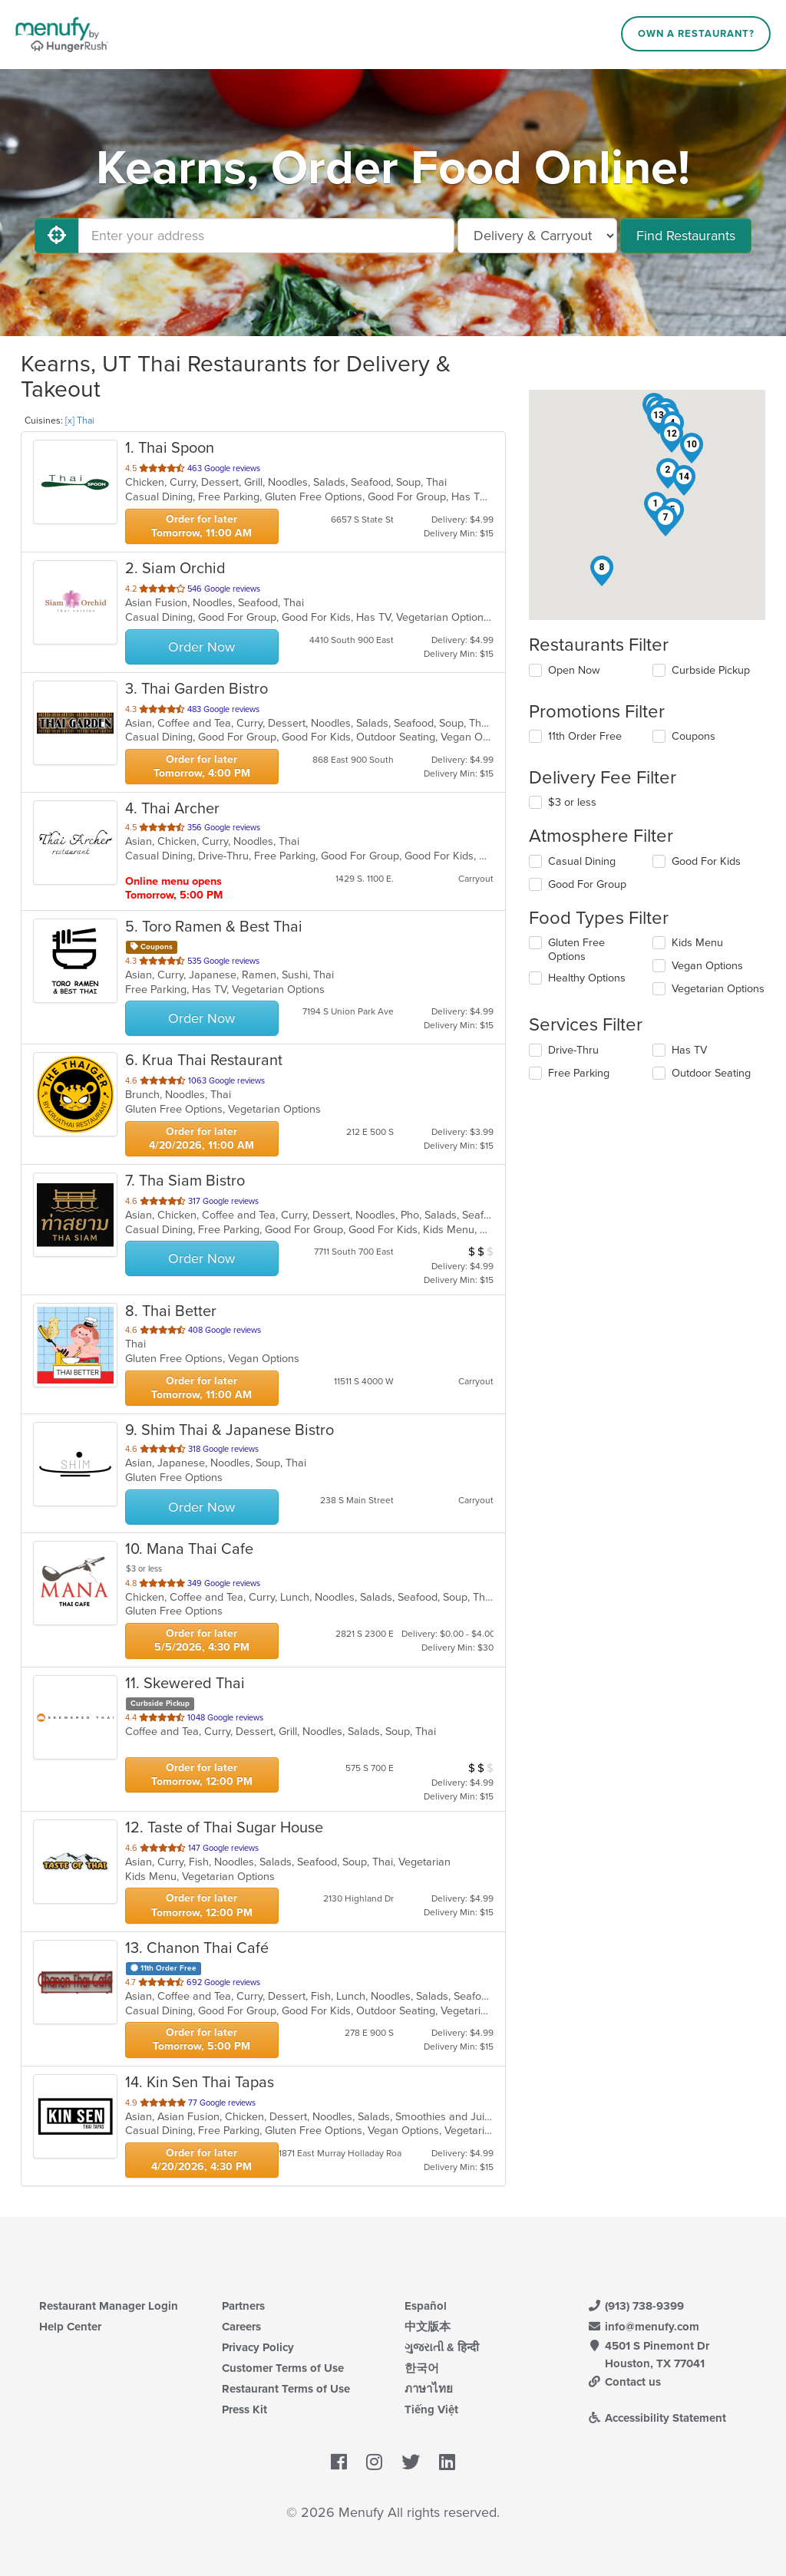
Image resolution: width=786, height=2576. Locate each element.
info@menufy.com (643, 2327)
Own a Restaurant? (696, 34)
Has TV (689, 1050)
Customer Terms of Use (283, 2368)
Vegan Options (707, 965)
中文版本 (428, 2327)
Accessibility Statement (656, 2418)
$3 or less (572, 802)
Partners (243, 2306)
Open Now (574, 670)
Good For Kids (706, 861)
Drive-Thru (573, 1050)
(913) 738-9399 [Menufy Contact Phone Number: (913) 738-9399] (635, 2306)
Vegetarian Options (718, 988)
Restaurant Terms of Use (286, 2389)
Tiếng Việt (431, 2409)
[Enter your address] (266, 235)
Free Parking (578, 1073)
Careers (241, 2327)
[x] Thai (79, 420)
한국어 (422, 2368)
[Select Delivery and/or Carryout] (537, 235)
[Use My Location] (57, 235)
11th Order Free (585, 736)
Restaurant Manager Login (108, 2306)
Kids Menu (697, 942)
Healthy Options (587, 978)
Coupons (693, 736)
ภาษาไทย (429, 2389)
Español (426, 2306)
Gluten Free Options (576, 949)
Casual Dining (582, 861)
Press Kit (244, 2409)
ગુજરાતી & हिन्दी (442, 2347)
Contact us (624, 2382)
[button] (667, 473)
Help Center (70, 2327)
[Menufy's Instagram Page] (374, 2462)
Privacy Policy (258, 2347)
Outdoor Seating (711, 1073)
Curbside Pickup (711, 670)
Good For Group (587, 884)
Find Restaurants (685, 235)
